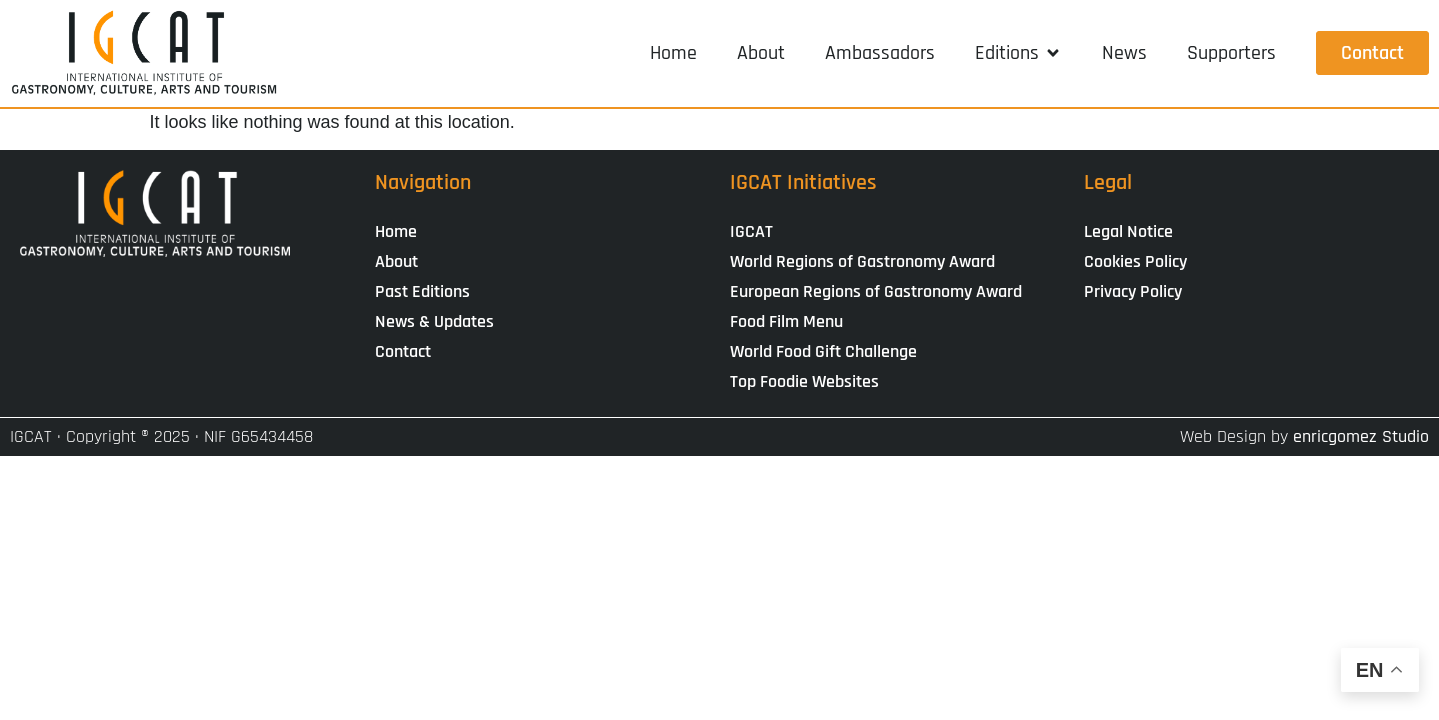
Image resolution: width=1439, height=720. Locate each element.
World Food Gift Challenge (823, 351)
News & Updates (434, 321)
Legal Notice (1128, 231)
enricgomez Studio (1361, 436)
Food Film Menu (786, 321)
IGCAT (751, 231)
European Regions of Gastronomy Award (876, 291)
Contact (403, 351)
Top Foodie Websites (804, 381)
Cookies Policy (1135, 261)
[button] (1018, 53)
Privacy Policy (1133, 291)
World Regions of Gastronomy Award (862, 261)
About (396, 261)
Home (396, 231)
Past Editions (422, 291)
